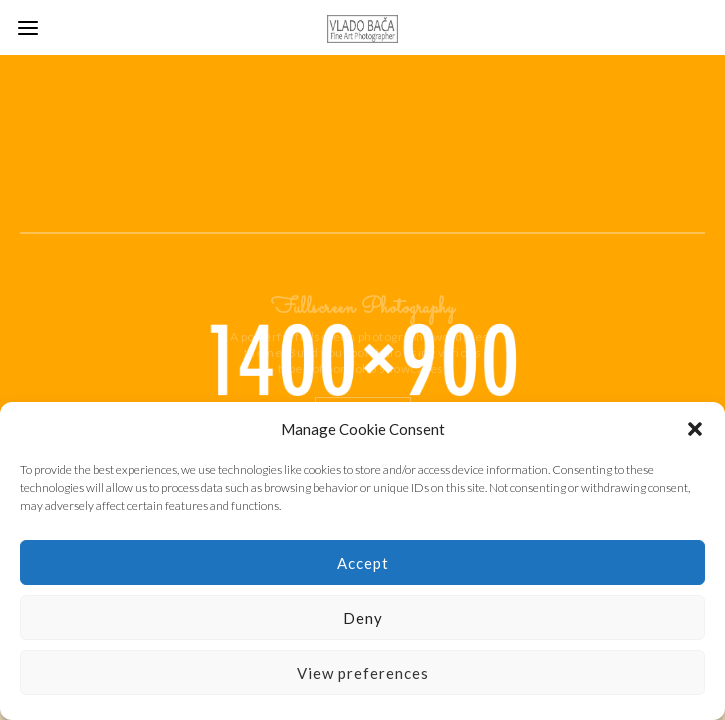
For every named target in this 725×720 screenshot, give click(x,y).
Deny (363, 618)
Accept (363, 563)
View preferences (363, 673)
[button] (695, 429)
